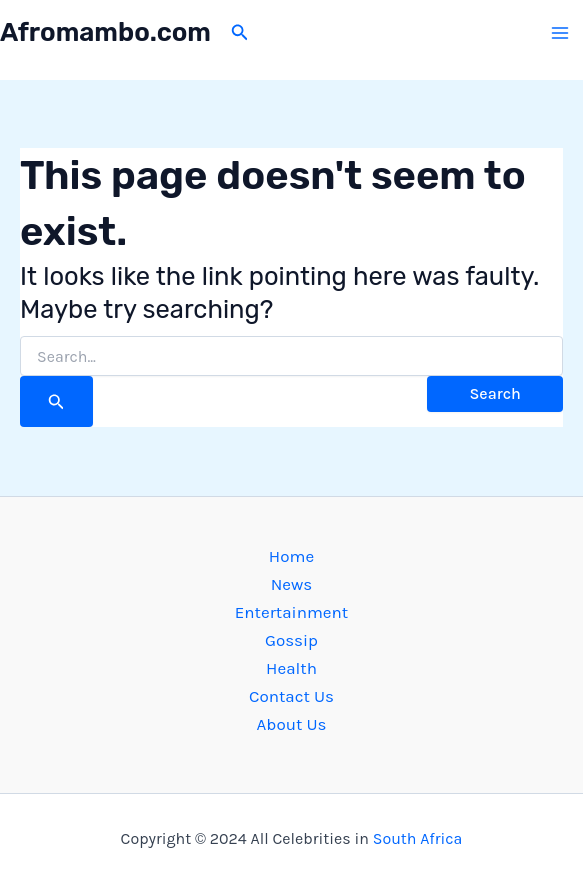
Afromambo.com (105, 32)
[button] (240, 33)
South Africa (418, 838)
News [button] (292, 584)
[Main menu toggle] (561, 33)
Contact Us (291, 696)
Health (291, 668)
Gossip (291, 640)
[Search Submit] (56, 401)
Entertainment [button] (291, 612)
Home (291, 556)
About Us (292, 724)
